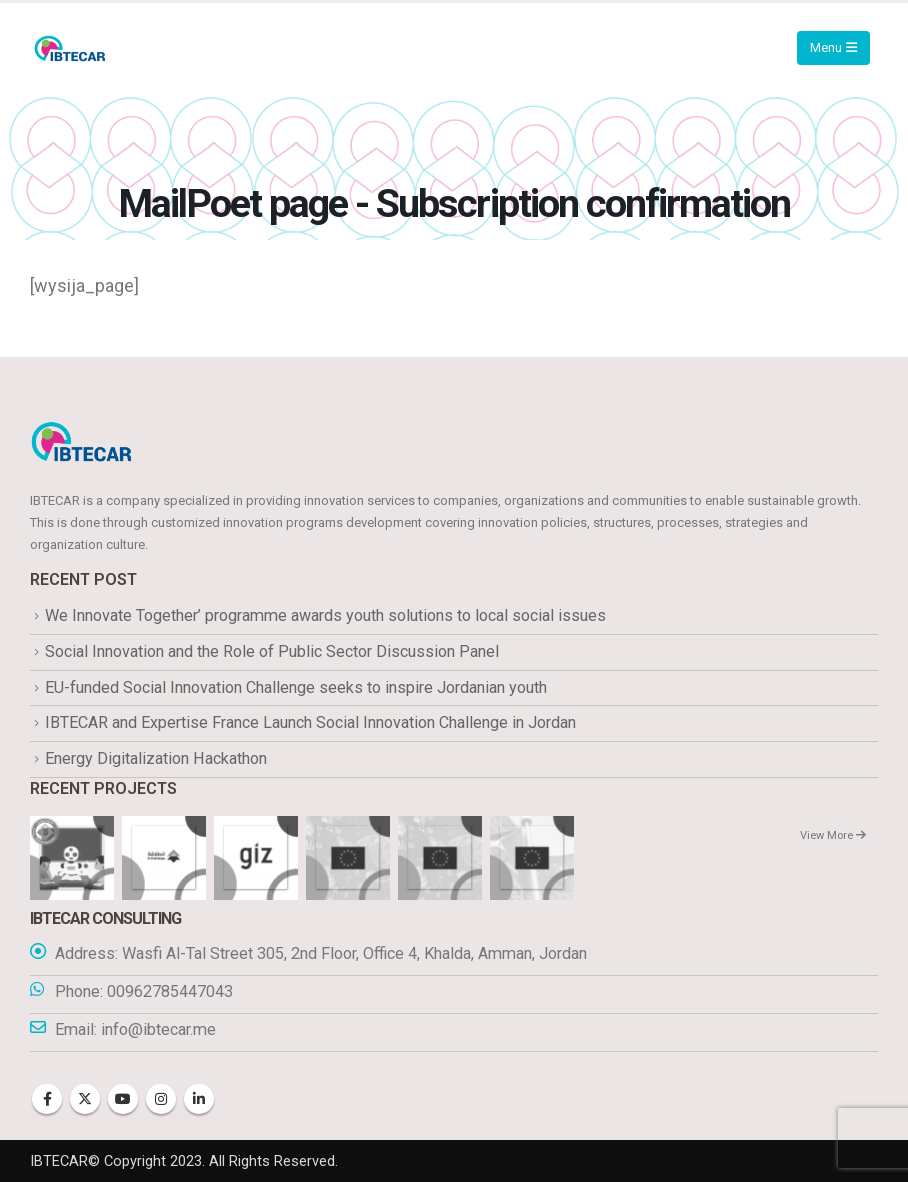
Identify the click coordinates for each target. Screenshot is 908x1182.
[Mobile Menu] (833, 48)
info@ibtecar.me (158, 1029)
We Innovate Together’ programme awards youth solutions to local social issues (325, 615)
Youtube (123, 1099)
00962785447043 (170, 991)
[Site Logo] (70, 48)
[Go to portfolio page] (72, 857)
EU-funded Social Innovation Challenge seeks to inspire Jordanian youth (296, 687)
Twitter (85, 1099)
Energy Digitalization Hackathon (156, 758)
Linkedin (199, 1099)
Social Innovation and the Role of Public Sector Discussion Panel (272, 651)
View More (833, 836)
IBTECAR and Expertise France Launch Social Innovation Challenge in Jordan (310, 723)
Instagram (161, 1099)
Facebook (47, 1099)
